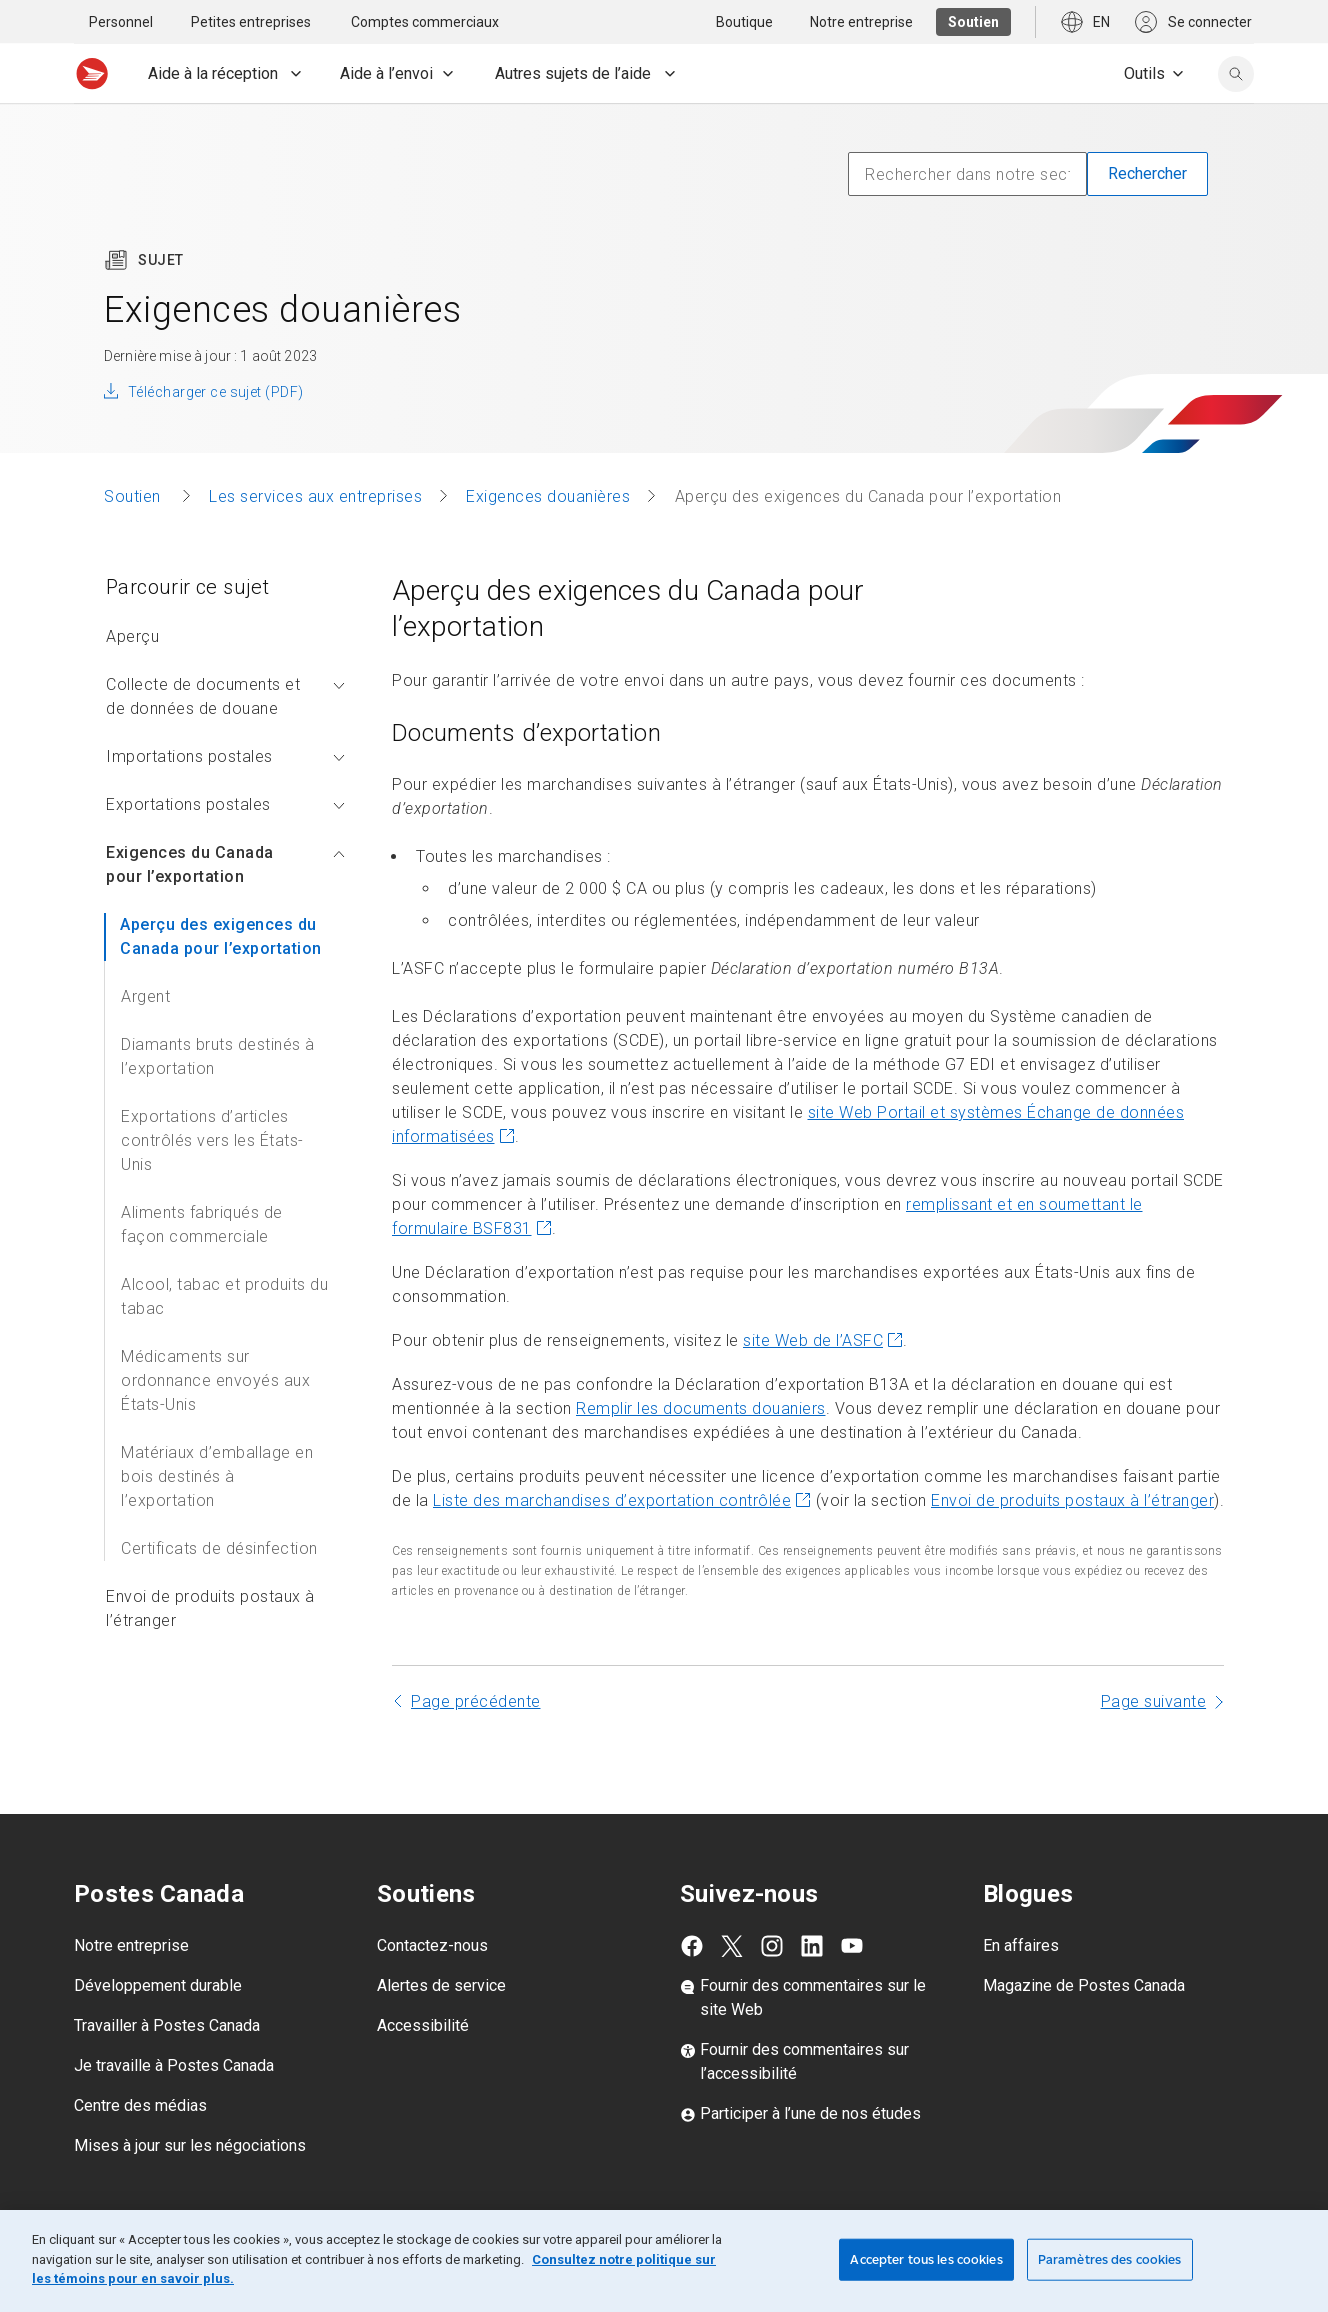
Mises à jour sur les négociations (190, 2145)
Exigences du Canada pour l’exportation (225, 864)
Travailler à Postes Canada (167, 2025)
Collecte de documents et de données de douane (225, 696)
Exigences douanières (548, 496)
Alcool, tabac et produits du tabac (224, 1296)
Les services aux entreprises (315, 496)
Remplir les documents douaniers (701, 1408)
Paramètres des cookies (1110, 2259)
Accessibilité (423, 2025)
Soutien (134, 496)
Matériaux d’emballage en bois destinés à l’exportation (217, 1476)
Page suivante (1154, 1701)
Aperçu (132, 636)
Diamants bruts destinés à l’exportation (218, 1056)
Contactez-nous (432, 1945)
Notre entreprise (131, 1945)
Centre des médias (140, 2105)
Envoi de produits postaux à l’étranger (210, 1608)
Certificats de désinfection (219, 1548)
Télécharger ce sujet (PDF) (215, 392)
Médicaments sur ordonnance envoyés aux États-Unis (215, 1380)
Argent (145, 996)
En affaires (1021, 1945)
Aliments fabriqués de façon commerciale (202, 1224)
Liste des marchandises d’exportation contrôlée (622, 1500)
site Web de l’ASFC (823, 1340)
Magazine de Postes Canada (1084, 1985)
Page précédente (476, 1701)
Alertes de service (441, 1985)
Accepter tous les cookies (926, 2259)
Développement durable (158, 1985)
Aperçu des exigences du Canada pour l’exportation (221, 936)
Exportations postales (225, 804)
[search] (1236, 74)
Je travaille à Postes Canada (174, 2065)
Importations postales (225, 756)
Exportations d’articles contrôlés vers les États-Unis (212, 1140)
